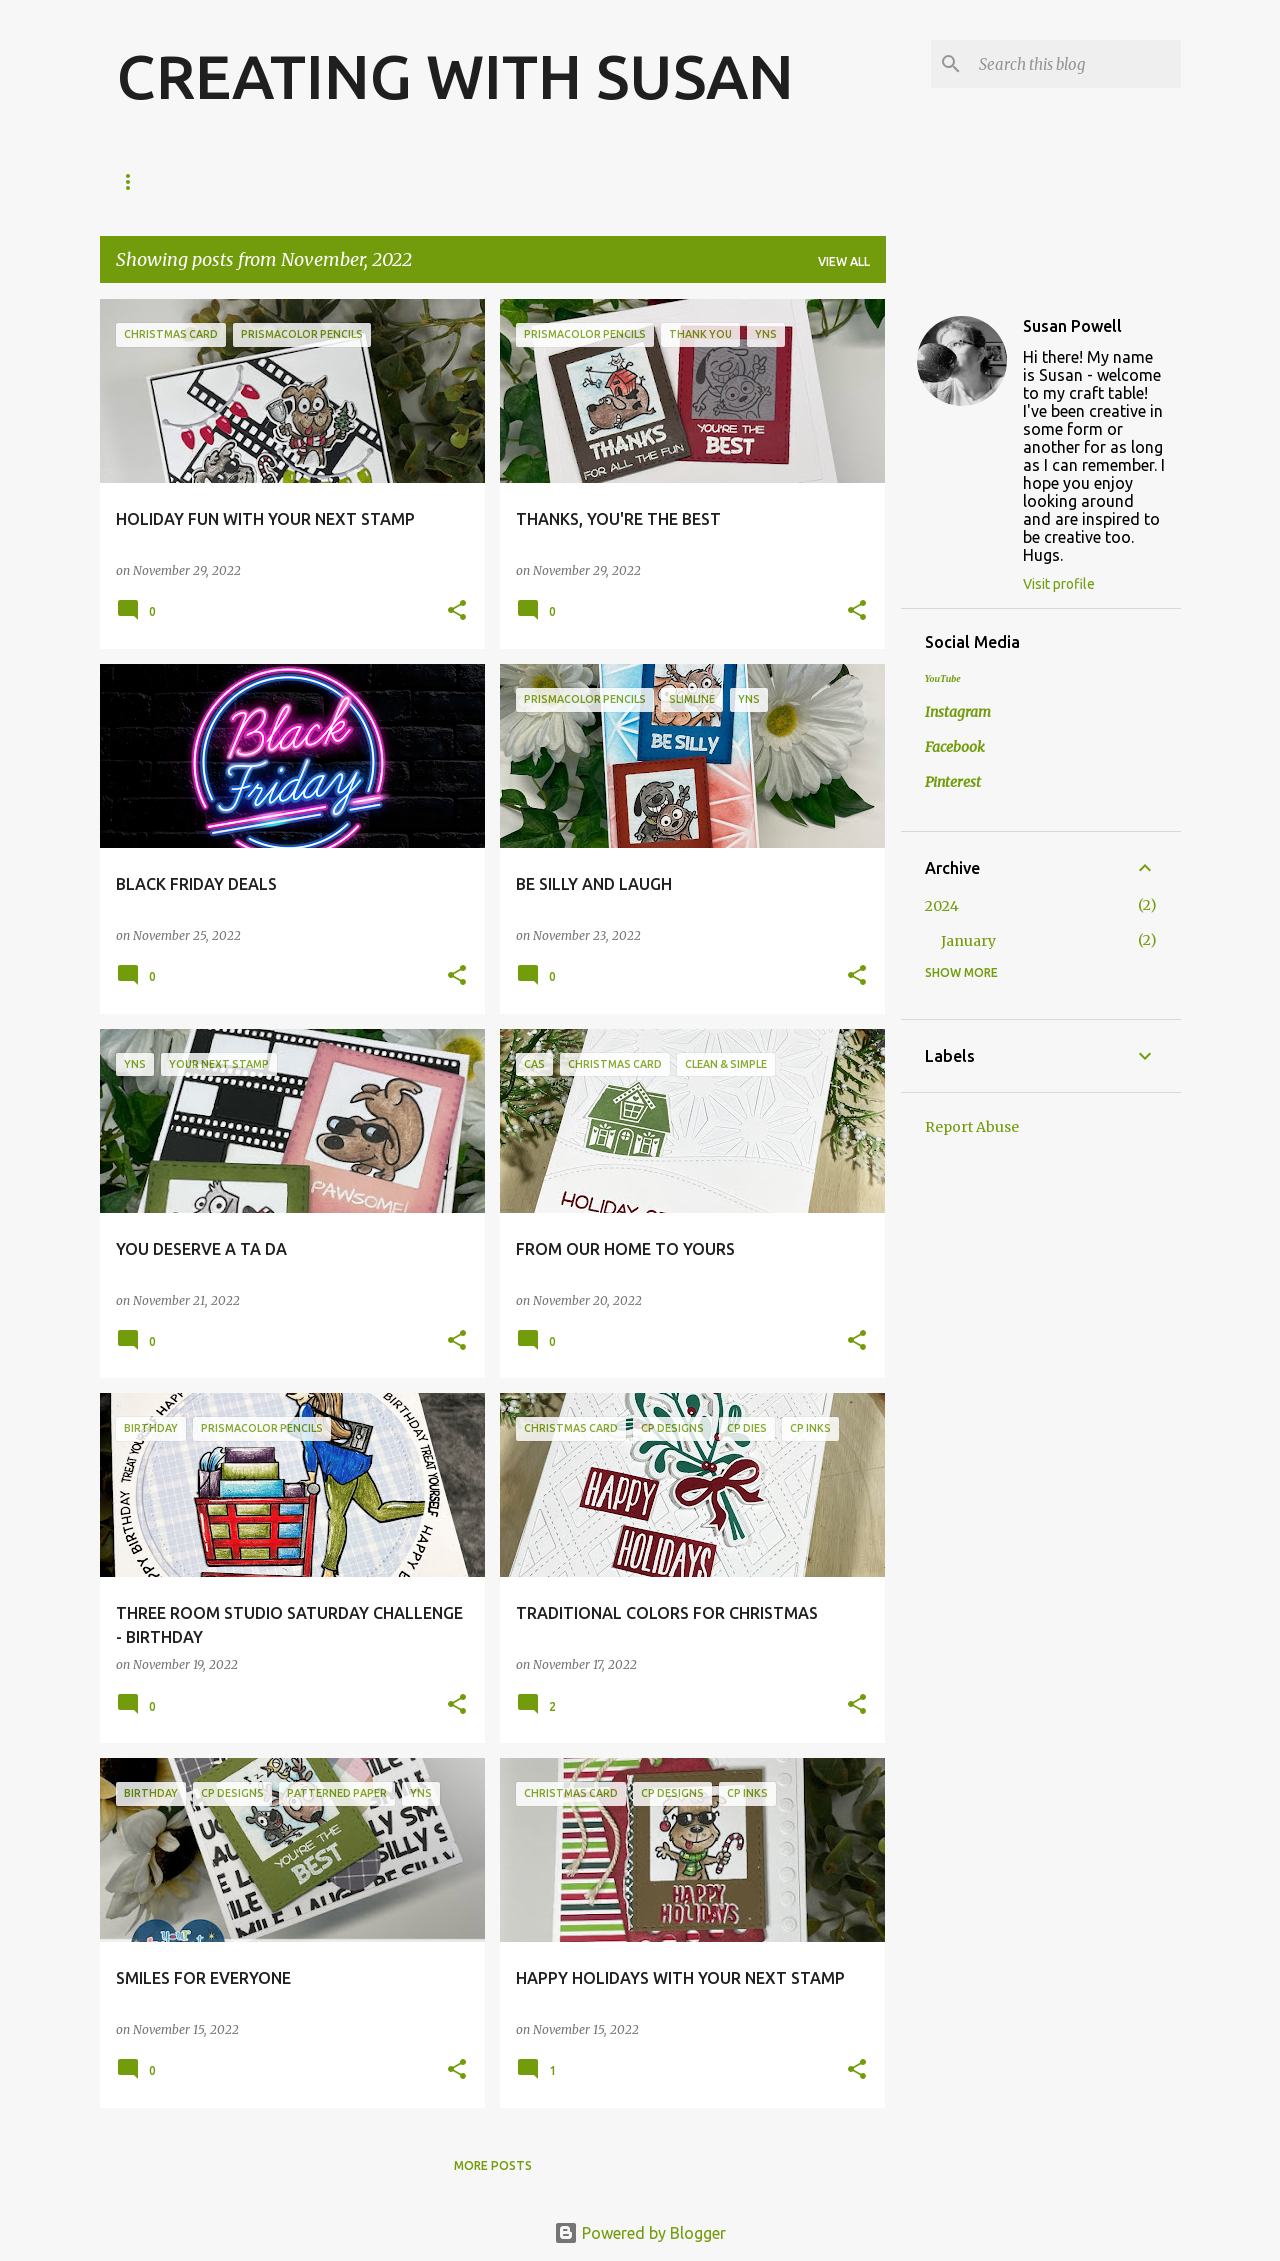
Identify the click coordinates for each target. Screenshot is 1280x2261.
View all (844, 261)
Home (135, 181)
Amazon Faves (358, 181)
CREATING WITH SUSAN (455, 76)
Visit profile (1059, 584)
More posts (493, 2165)
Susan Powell (1072, 326)
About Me (231, 181)
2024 (942, 906)
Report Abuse (972, 1127)
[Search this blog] (1076, 64)
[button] (457, 611)
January (968, 941)
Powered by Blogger (640, 2233)
